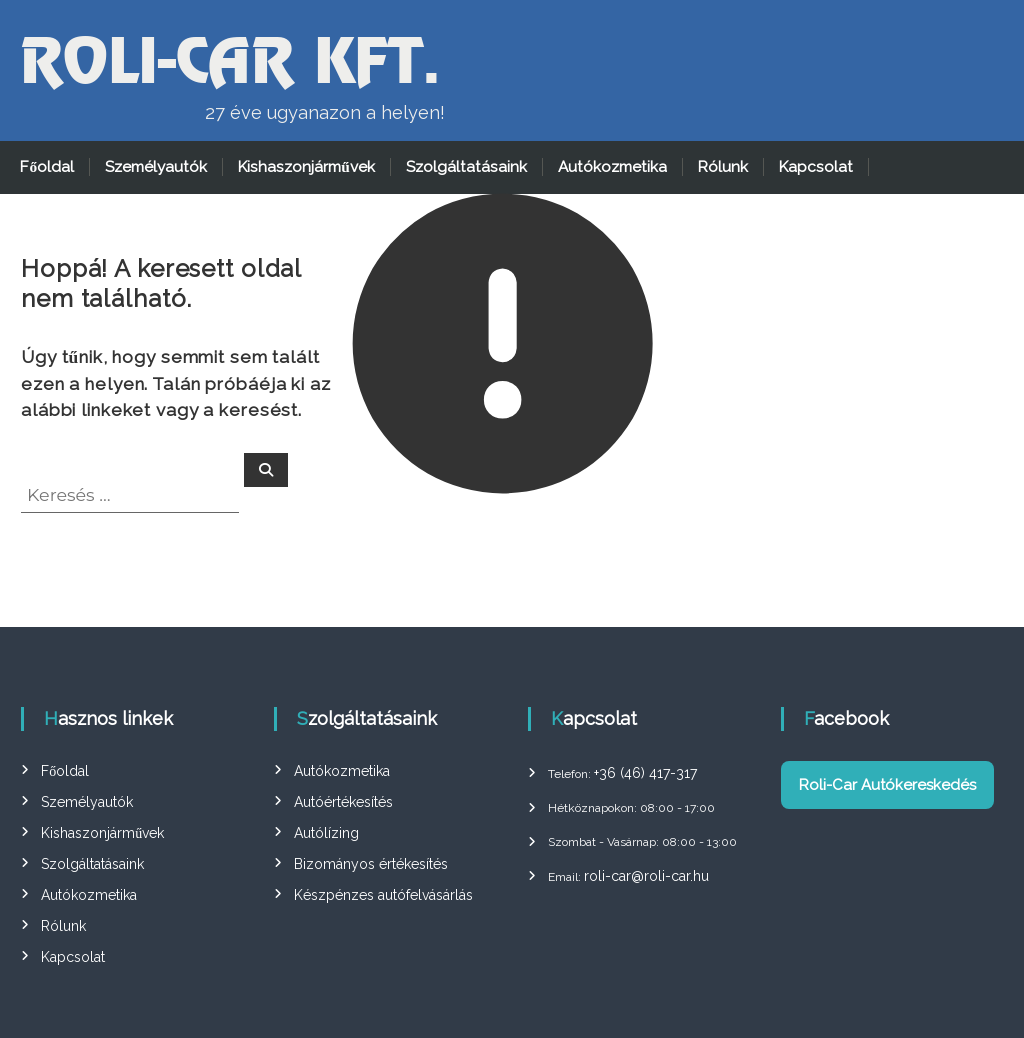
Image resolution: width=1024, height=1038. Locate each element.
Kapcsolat (816, 167)
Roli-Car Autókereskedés (887, 785)
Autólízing (326, 833)
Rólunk (723, 167)
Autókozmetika (612, 167)
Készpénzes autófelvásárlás (383, 895)
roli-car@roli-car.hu (646, 876)
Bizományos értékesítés (371, 864)
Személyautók (156, 167)
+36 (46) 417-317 (645, 773)
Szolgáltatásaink (466, 167)
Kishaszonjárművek (306, 167)
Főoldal (47, 167)
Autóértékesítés (343, 802)
